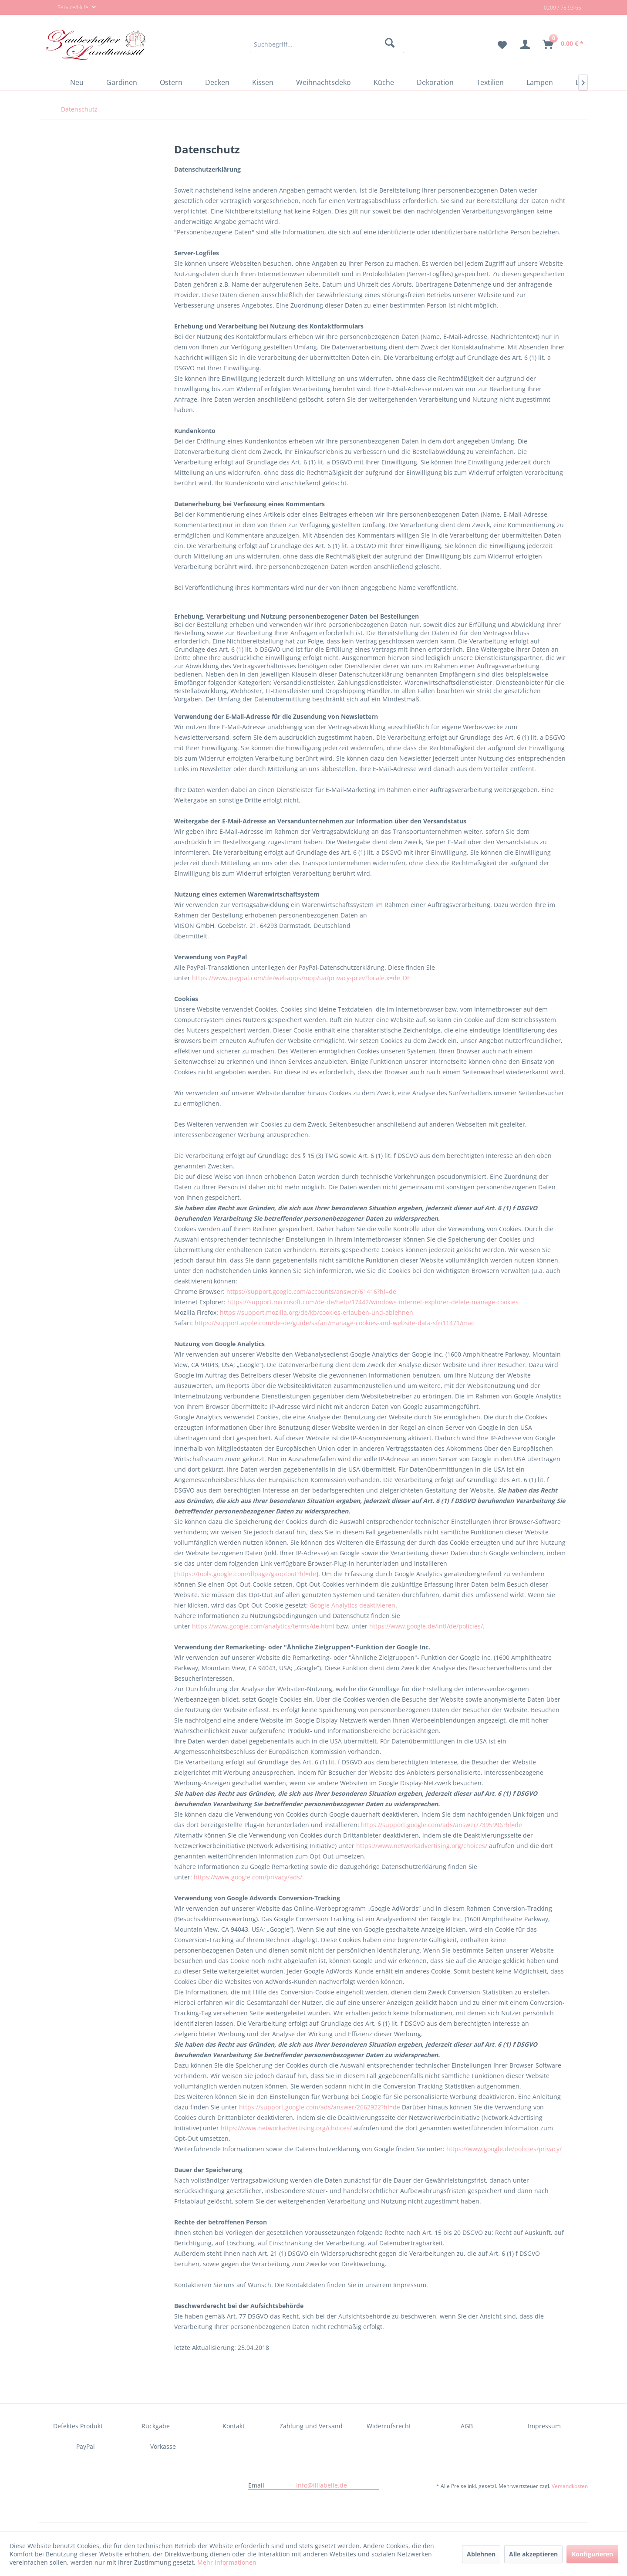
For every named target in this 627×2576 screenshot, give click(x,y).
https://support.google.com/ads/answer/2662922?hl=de (319, 2107)
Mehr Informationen (226, 2562)
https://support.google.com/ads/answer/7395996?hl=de (441, 1825)
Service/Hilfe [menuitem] (68, 7)
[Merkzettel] (498, 44)
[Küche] (383, 82)
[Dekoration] (435, 82)
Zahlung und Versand (311, 2426)
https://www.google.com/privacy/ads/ (248, 1877)
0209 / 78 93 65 (562, 7)
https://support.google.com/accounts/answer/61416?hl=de (311, 1291)
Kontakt (233, 2426)
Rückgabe (156, 2426)
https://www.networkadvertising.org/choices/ (421, 1845)
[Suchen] (391, 44)
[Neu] (77, 82)
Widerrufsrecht (389, 2426)
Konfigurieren (592, 2554)
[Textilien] (490, 82)
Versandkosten (570, 2486)
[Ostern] (171, 82)
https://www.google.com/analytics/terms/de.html (263, 1626)
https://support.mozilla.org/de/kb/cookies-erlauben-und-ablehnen (316, 1312)
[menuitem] (327, 44)
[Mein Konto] (525, 44)
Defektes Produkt (78, 2426)
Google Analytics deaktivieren (352, 1605)
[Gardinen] (121, 82)
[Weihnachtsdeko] (323, 82)
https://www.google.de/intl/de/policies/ (426, 1626)
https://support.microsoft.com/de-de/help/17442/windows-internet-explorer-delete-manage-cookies (373, 1302)
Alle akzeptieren (533, 2554)
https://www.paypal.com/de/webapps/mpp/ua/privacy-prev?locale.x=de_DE (301, 978)
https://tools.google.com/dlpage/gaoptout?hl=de (246, 1574)
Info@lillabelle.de (321, 2485)
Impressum (544, 2426)
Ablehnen (481, 2554)
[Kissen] (263, 82)
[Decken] (217, 82)
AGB (467, 2426)
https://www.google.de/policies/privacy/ (504, 2149)
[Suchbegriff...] (327, 44)
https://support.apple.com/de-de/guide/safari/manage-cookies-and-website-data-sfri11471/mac (334, 1323)
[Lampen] (539, 82)
